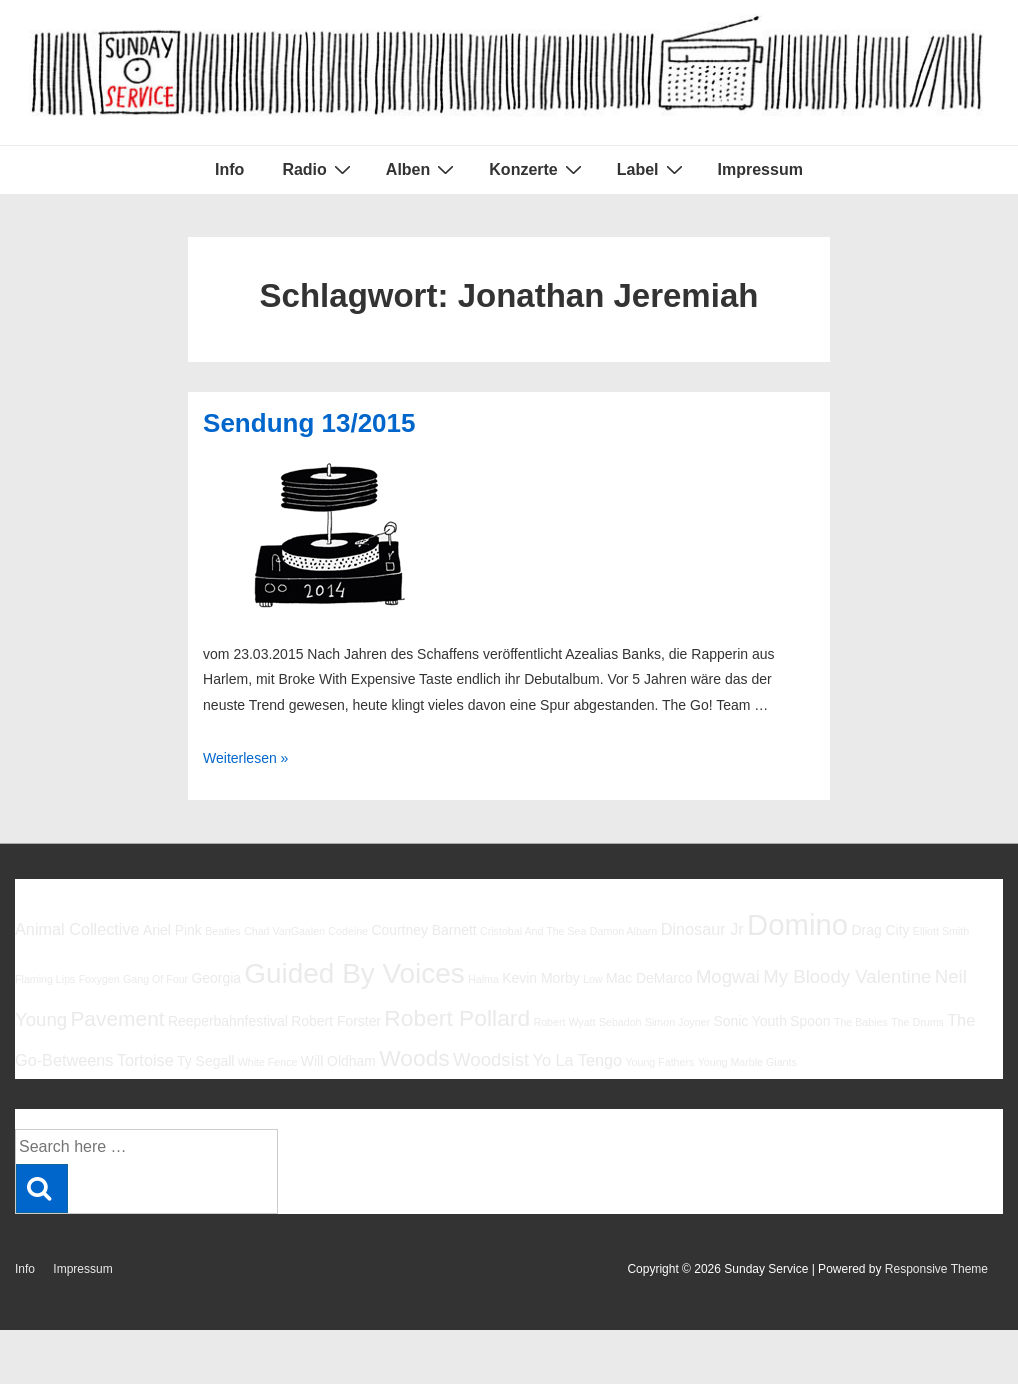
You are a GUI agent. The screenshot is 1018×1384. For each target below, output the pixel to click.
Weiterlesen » (245, 758)
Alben (422, 169)
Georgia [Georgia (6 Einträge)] (216, 978)
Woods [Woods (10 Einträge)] (414, 1058)
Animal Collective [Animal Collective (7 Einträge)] (77, 929)
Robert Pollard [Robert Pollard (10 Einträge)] (457, 1018)
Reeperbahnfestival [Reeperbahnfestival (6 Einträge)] (228, 1021)
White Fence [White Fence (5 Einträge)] (268, 1062)
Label (652, 169)
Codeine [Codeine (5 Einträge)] (348, 931)
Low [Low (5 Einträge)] (593, 979)
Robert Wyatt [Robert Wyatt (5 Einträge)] (564, 1022)
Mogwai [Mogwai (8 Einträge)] (728, 976)
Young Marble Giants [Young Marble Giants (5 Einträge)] (747, 1062)
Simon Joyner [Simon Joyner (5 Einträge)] (677, 1022)
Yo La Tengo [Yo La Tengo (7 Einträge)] (577, 1060)
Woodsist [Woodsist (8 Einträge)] (491, 1059)
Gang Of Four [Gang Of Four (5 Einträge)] (155, 979)
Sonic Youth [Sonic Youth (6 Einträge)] (750, 1021)
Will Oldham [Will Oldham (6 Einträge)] (338, 1061)
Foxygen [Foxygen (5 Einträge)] (99, 979)
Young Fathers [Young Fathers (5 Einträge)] (659, 1062)
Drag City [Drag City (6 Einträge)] (880, 930)
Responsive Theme (936, 1269)
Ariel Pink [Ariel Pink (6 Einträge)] (172, 930)
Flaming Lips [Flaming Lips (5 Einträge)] (45, 979)
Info (229, 169)
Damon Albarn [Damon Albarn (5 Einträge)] (624, 931)
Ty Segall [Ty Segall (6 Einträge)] (205, 1061)
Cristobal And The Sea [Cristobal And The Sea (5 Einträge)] (533, 931)
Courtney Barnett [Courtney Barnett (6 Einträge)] (423, 930)
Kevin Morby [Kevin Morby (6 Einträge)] (540, 978)
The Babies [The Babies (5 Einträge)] (861, 1022)
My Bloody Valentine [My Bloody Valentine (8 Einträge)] (847, 976)
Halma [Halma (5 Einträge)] (483, 979)
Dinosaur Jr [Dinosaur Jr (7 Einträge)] (702, 929)
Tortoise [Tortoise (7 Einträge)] (145, 1060)
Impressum (760, 169)
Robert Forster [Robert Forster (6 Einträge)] (336, 1021)
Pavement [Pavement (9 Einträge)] (117, 1018)
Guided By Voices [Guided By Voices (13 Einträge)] (354, 973)
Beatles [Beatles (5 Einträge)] (223, 931)
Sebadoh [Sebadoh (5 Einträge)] (620, 1022)
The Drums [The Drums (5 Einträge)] (917, 1022)
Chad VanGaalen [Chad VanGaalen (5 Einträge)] (284, 931)
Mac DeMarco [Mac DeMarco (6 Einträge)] (649, 978)
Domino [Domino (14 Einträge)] (797, 924)
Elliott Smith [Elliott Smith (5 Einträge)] (941, 931)
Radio (318, 169)
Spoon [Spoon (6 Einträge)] (810, 1021)
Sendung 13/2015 (309, 423)
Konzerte (537, 169)
